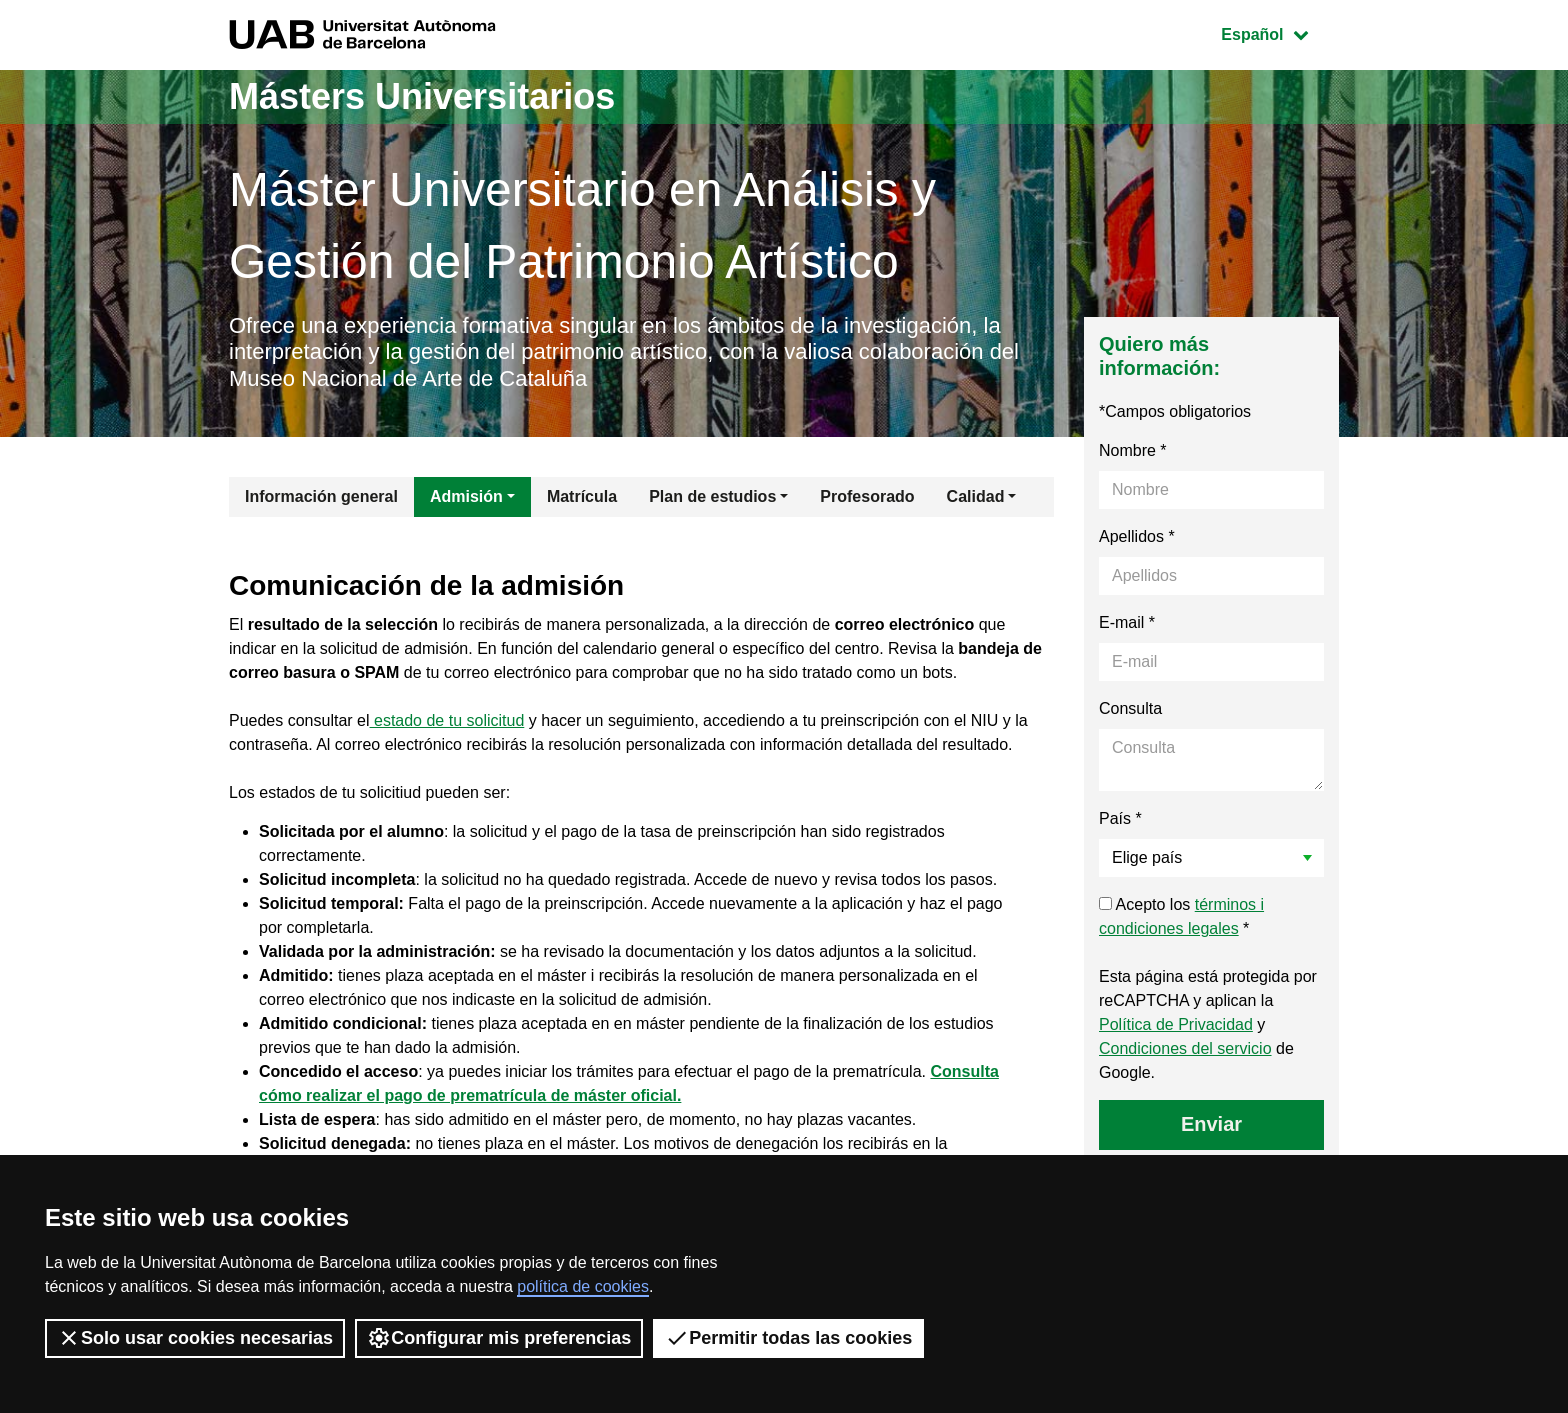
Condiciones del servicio (1185, 1048)
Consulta (1130, 708)
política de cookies (583, 1286)
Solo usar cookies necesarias (195, 1338)
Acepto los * (1181, 916)
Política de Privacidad (1176, 1024)
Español (1279, 32)
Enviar (1211, 1124)
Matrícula (582, 496)
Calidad (976, 496)
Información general (321, 496)
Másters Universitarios (422, 96)
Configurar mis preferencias (499, 1338)
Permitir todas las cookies (788, 1338)
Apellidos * (1137, 536)
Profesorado (867, 496)
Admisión (466, 496)
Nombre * (1133, 450)
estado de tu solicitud (447, 720)
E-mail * (1127, 622)
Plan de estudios (712, 496)
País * (1120, 818)
